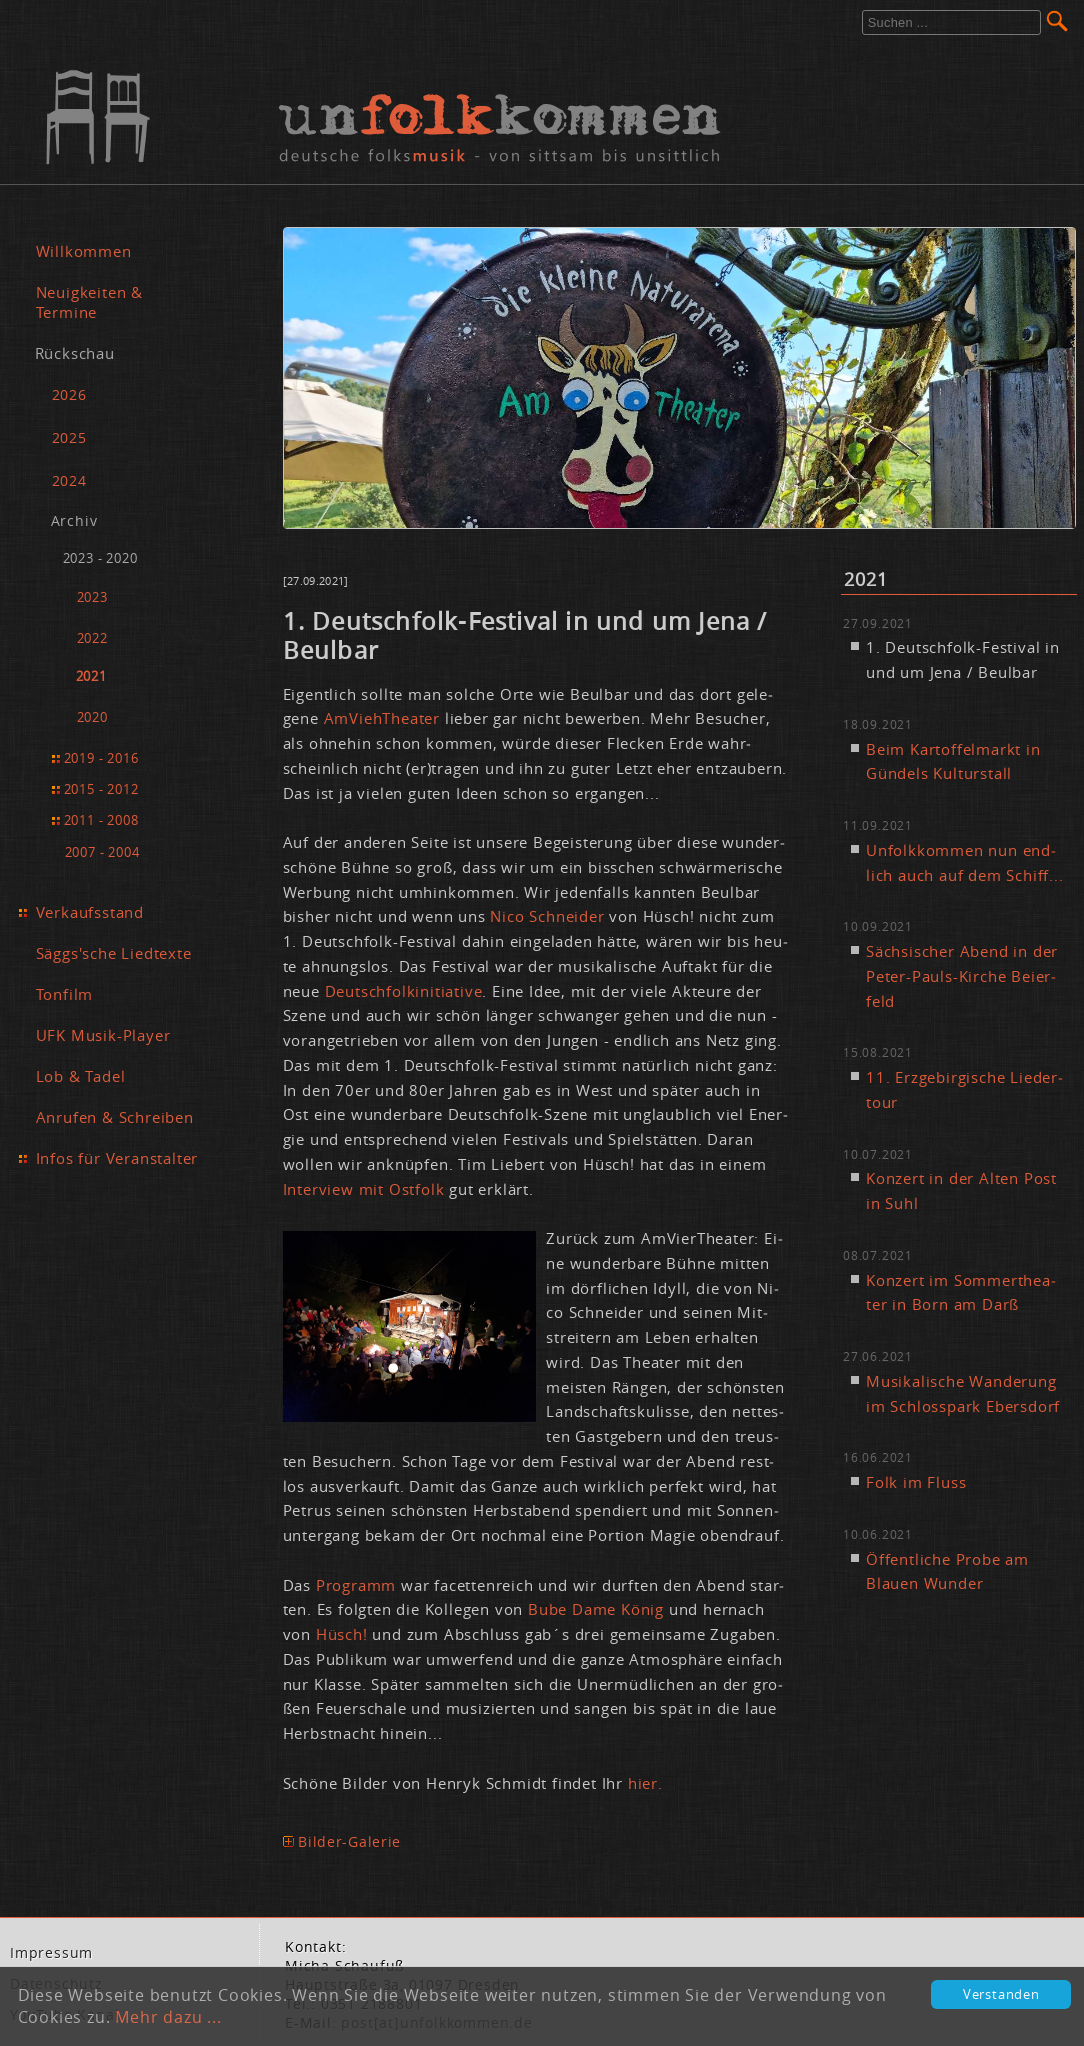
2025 (69, 437)
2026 (69, 394)
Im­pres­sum (51, 1953)
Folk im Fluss (916, 1482)
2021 (91, 676)
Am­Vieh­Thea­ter (382, 718)
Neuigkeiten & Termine (89, 302)
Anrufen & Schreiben (115, 1117)
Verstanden (1001, 1994)
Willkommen (84, 251)
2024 (69, 480)
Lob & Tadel (81, 1076)
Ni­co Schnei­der (547, 916)
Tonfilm (65, 994)
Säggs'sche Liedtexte (114, 953)
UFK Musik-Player (103, 1035)
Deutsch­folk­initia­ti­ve (404, 991)
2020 (92, 717)
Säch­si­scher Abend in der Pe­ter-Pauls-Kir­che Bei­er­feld (962, 976)
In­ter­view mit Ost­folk (364, 1189)
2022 (92, 638)
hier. (645, 1783)
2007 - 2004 (102, 852)
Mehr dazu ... (168, 2017)
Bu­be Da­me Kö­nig (596, 1609)
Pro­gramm (356, 1585)
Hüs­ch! (342, 1634)
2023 (92, 597)
